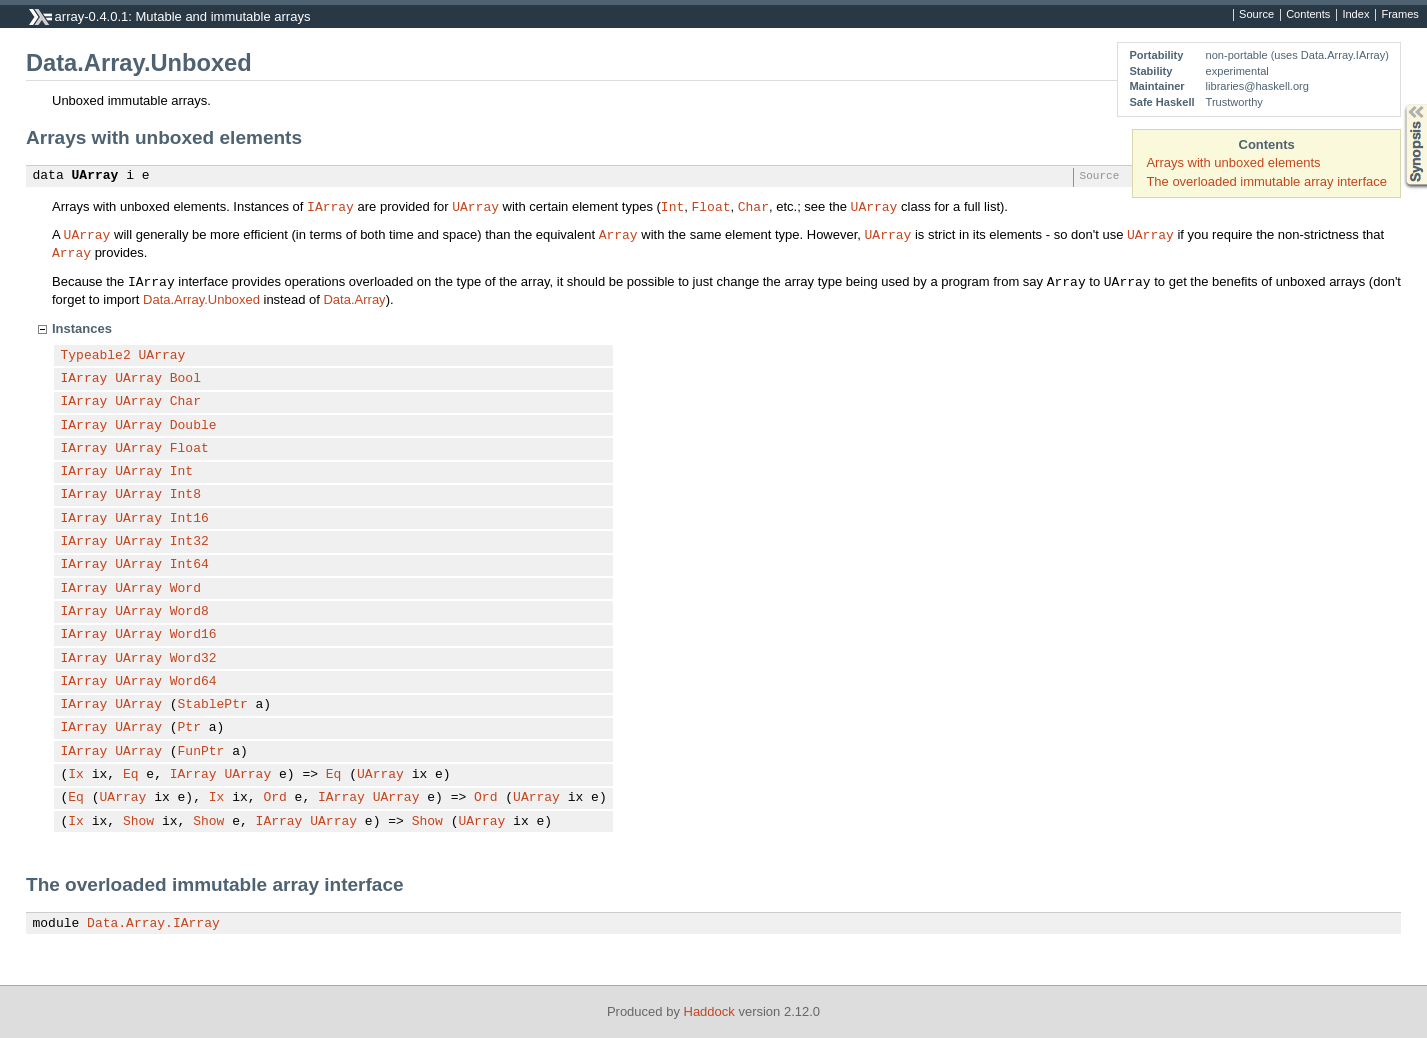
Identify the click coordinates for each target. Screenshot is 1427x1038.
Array (618, 234)
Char (753, 206)
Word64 (193, 682)
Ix (76, 775)
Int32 (189, 542)
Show (138, 822)
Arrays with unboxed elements (1233, 162)
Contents (1308, 15)
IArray (330, 206)
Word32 (193, 659)
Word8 (189, 612)
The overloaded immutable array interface (1266, 181)
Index (1355, 15)
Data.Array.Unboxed (201, 299)
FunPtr (201, 752)
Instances (82, 328)
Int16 (189, 519)
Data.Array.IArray (153, 924)
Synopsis (1400, 104)
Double (193, 426)
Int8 (185, 495)
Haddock (709, 1011)
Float (710, 206)
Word (185, 589)
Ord (274, 798)
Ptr (189, 728)
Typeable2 (96, 356)
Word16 (193, 635)
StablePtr (213, 705)
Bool (185, 379)
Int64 (189, 565)
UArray (95, 176)
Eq (131, 775)
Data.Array (354, 299)
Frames (1399, 15)
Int (672, 206)
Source (1256, 15)
